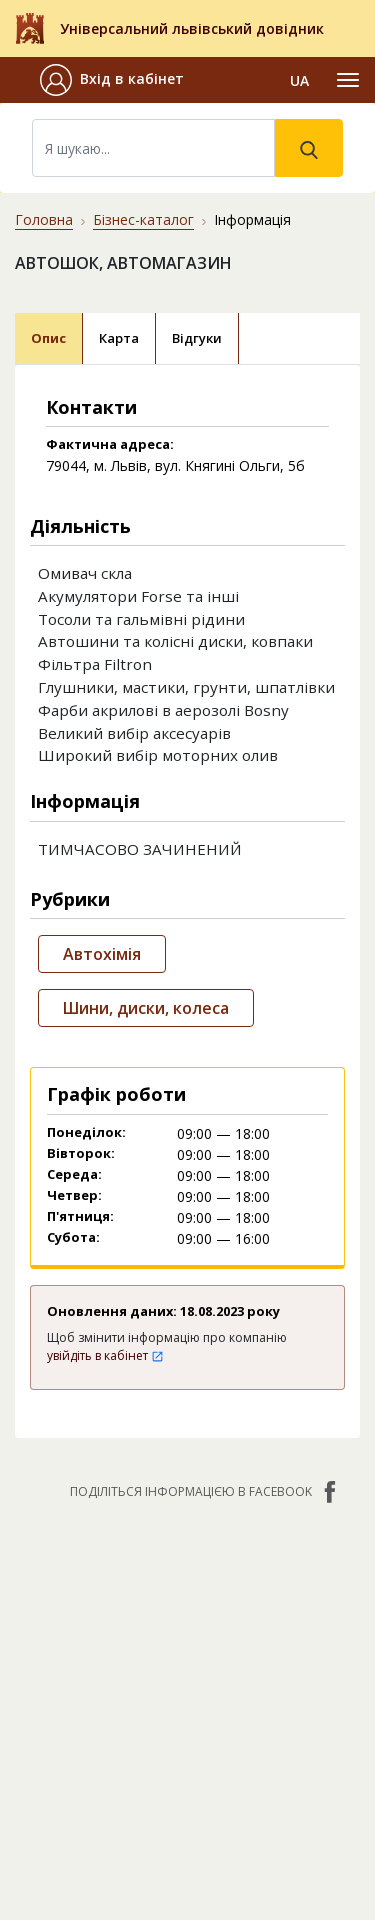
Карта (119, 338)
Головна (44, 219)
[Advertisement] (187, 1714)
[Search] (153, 148)
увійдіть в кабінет (105, 1355)
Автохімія (102, 954)
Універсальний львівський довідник (192, 28)
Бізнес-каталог (143, 219)
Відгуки (197, 338)
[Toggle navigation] (348, 80)
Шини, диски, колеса (146, 1008)
